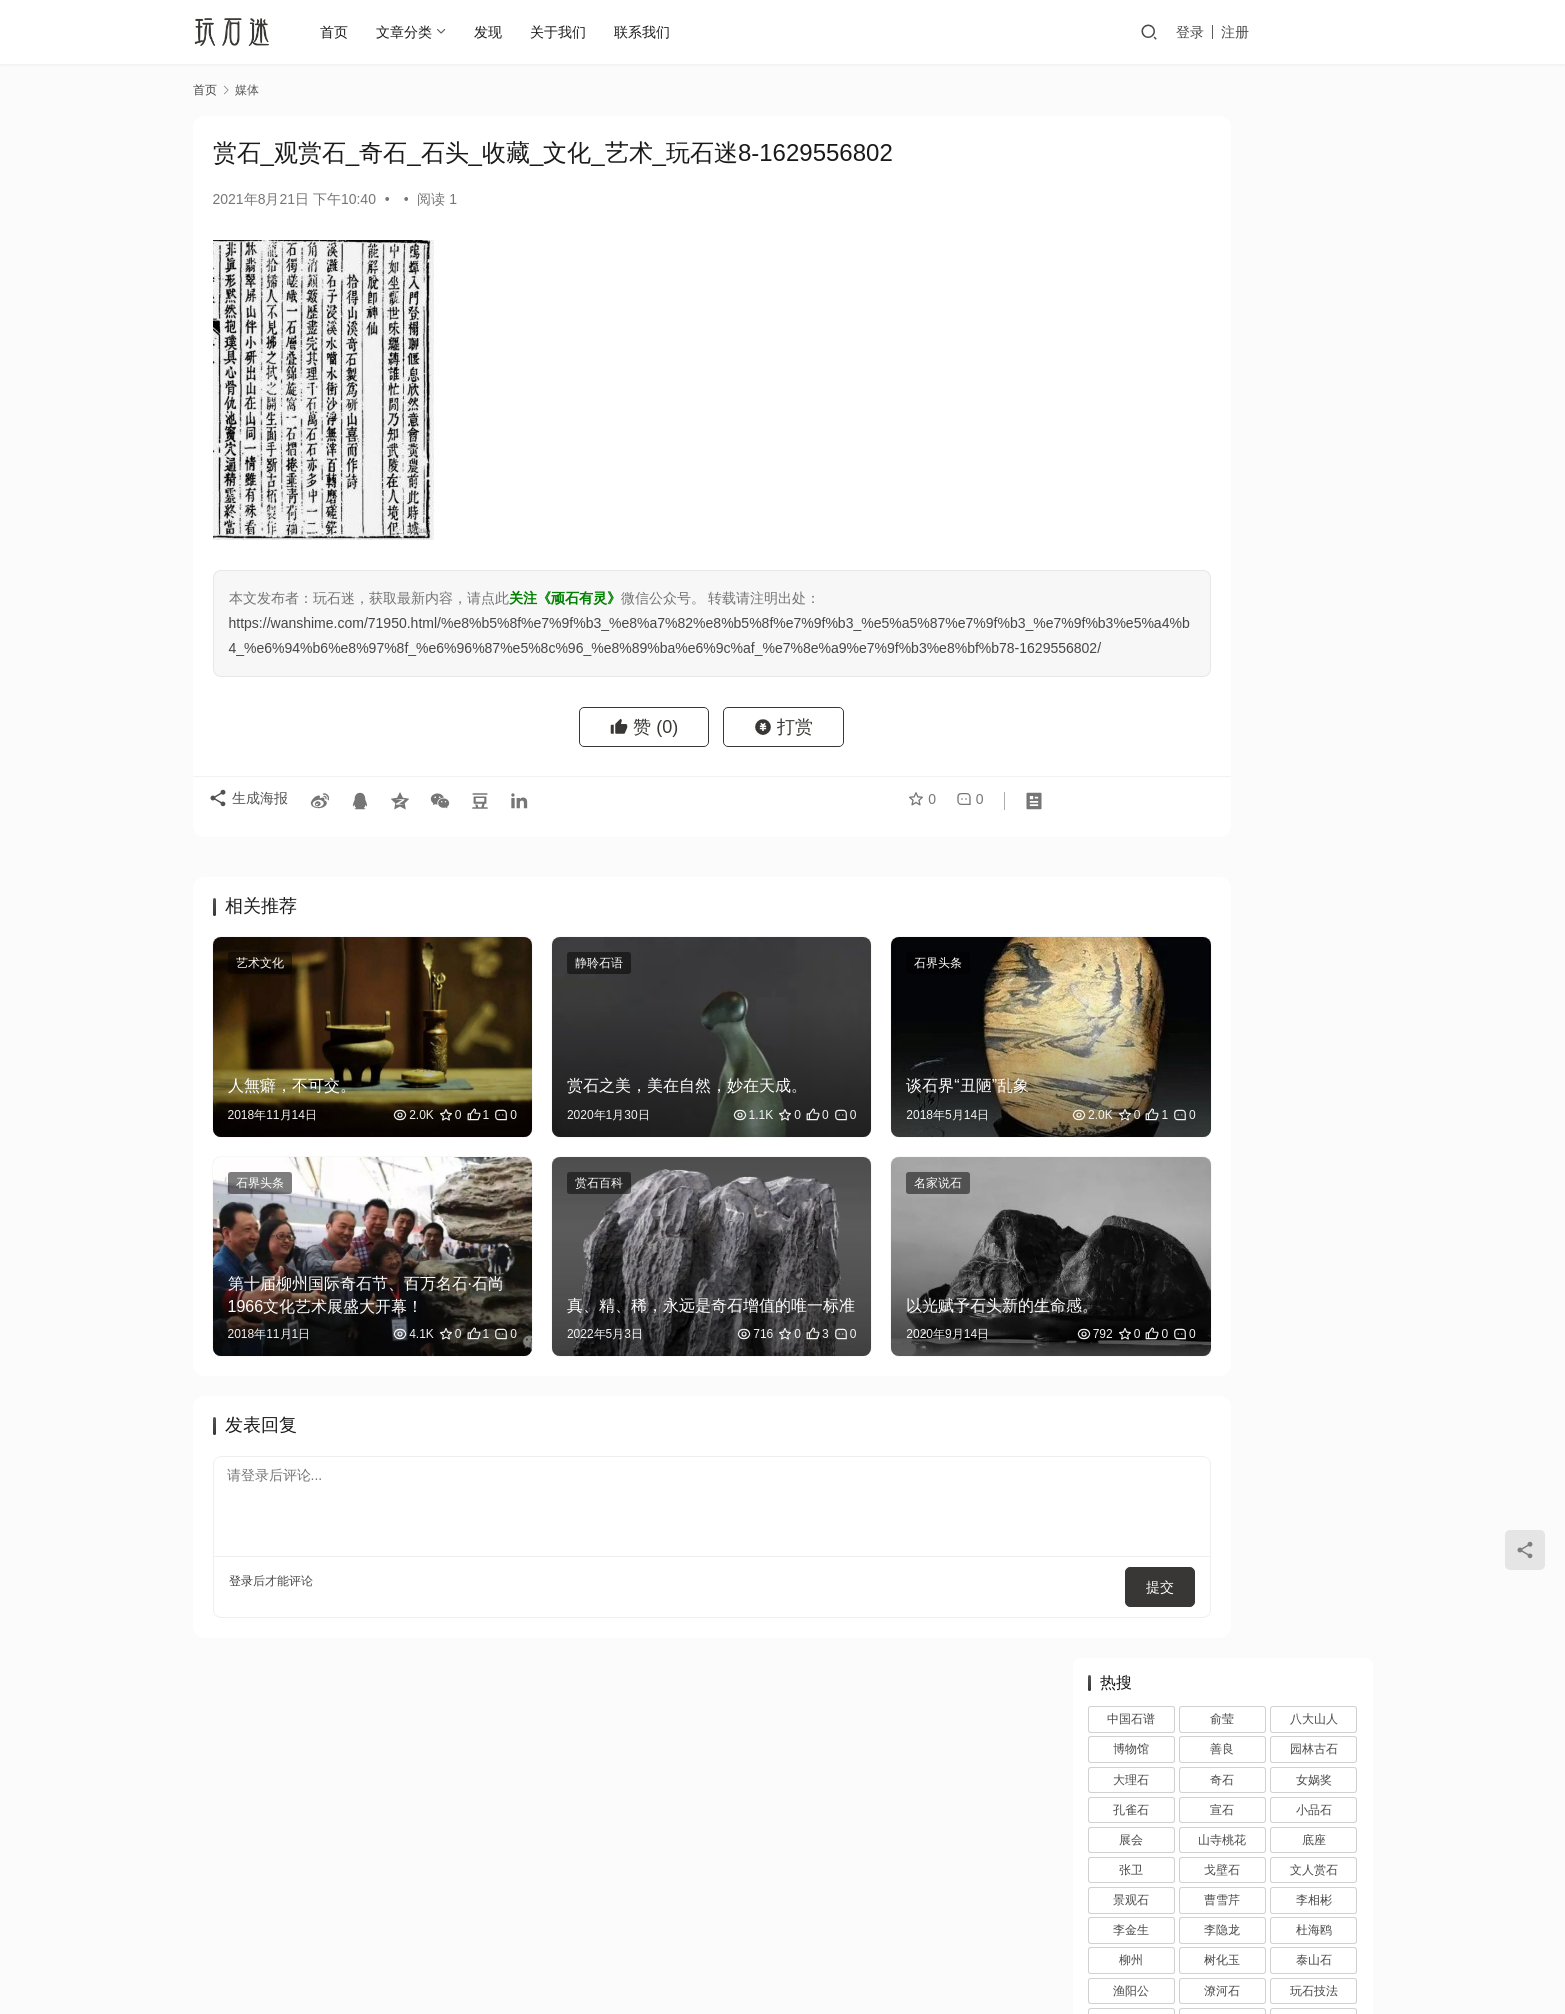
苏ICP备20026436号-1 (887, 1953)
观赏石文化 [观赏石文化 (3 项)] (1314, 539)
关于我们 (568, 32)
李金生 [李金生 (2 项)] (1131, 388)
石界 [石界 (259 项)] (1222, 479)
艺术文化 (260, 988)
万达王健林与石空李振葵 (1175, 903)
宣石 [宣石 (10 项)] (1222, 268)
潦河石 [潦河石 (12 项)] (1222, 449)
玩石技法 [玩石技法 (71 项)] (1314, 449)
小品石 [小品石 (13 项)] (1314, 268)
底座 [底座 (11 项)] (1314, 298)
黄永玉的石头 (1240, 1160)
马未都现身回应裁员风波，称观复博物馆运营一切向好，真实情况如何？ (1275, 1657)
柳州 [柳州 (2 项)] (1131, 418)
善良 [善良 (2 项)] (1222, 207)
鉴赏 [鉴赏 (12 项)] (1222, 599)
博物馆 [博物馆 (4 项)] (1131, 207)
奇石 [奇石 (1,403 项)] (1222, 238)
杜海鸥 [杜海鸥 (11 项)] (1314, 388)
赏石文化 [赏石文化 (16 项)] (1222, 569)
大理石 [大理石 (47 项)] (1131, 238)
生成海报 (253, 832)
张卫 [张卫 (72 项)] (1131, 328)
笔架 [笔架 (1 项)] (1222, 509)
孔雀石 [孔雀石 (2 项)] (1131, 268)
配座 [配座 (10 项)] (1314, 569)
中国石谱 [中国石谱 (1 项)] (1131, 177)
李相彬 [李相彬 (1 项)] (1314, 358)
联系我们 (652, 32)
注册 (1287, 32)
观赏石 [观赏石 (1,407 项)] (1222, 539)
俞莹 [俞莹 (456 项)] (1222, 177)
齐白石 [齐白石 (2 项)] (1222, 660)
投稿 (1345, 32)
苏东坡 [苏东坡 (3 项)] (1314, 509)
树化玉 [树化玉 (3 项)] (1222, 418)
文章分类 (414, 32)
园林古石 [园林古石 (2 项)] (1314, 207)
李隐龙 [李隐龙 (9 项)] (1222, 388)
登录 (1242, 32)
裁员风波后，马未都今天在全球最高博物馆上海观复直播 (1275, 1466)
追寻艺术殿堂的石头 (1261, 969)
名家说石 (819, 1171)
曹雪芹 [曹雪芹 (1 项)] (1222, 358)
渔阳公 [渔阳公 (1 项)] (1131, 449)
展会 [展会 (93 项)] (1131, 298)
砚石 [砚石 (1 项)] (1131, 509)
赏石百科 (539, 1171)
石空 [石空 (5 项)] (1314, 479)
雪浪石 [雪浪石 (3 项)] (1222, 630)
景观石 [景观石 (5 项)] (1131, 358)
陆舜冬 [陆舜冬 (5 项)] (1314, 599)
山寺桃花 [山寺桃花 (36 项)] (1222, 298)
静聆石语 (539, 988)
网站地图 (855, 1921)
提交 (989, 1532)
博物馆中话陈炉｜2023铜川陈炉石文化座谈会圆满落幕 (1276, 1083)
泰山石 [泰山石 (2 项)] (1314, 418)
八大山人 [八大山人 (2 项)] (1314, 177)
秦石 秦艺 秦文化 (1251, 1255)
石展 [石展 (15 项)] (1131, 479)
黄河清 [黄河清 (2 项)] (1131, 660)
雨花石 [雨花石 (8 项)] (1131, 630)
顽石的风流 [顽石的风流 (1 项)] (1314, 630)
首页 (344, 32)
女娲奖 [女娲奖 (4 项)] (1314, 238)
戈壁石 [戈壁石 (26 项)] (1222, 328)
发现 (498, 32)
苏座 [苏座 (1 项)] (1131, 539)
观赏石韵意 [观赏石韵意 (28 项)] (1131, 569)
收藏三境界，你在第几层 (1275, 1733)
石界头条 (819, 988)
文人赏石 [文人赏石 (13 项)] (1314, 328)
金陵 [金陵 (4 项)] (1131, 599)
